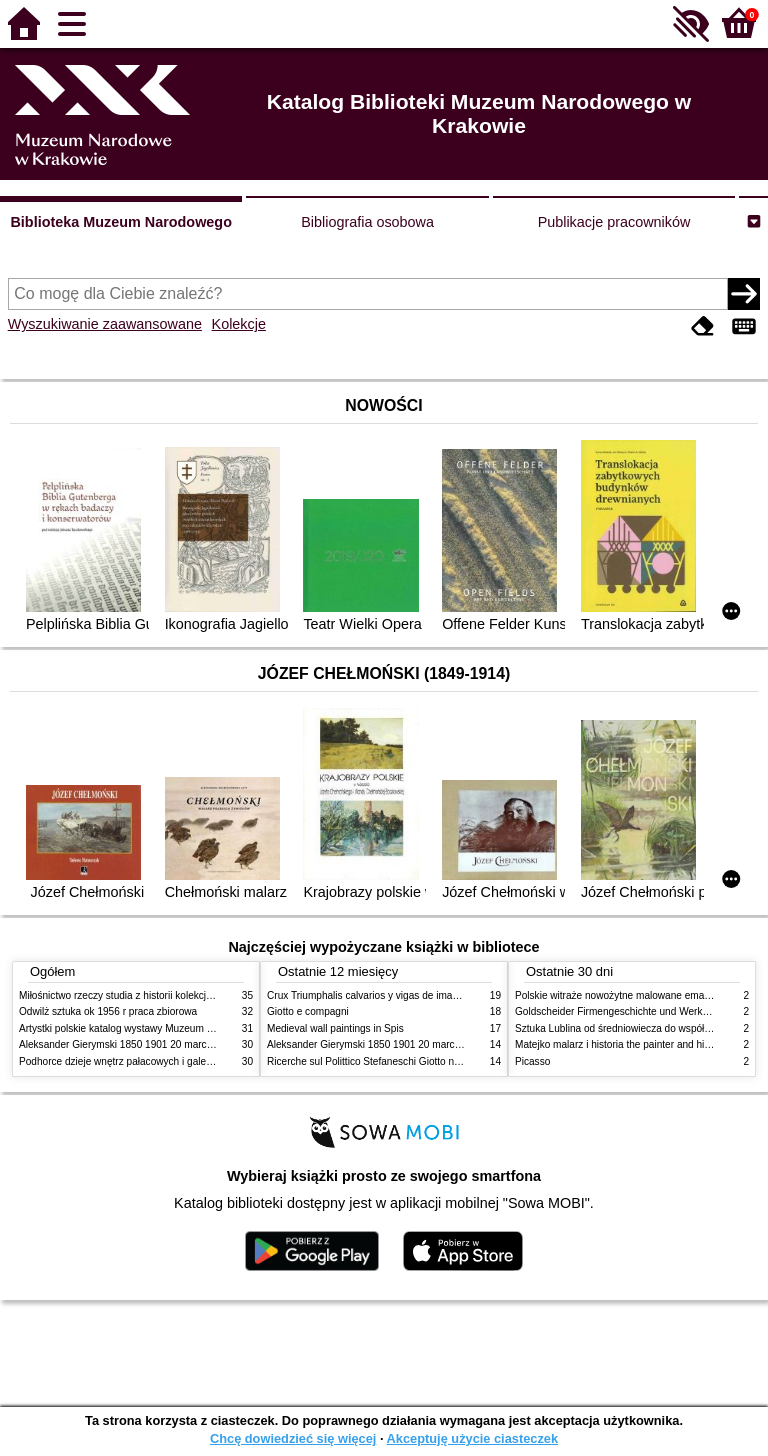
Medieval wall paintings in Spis (335, 1028)
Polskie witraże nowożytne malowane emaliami (620, 995)
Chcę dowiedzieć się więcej (293, 1438)
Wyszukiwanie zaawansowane (105, 324)
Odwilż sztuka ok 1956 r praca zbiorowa (108, 1011)
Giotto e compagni (308, 1011)
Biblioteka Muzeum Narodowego (120, 222)
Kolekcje (239, 324)
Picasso (532, 1061)
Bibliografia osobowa (367, 222)
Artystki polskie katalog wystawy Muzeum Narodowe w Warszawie (166, 1028)
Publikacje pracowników (614, 222)
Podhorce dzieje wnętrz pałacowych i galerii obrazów (137, 1061)
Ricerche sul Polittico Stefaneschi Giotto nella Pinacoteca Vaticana (415, 1061)
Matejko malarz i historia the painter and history (620, 1044)
